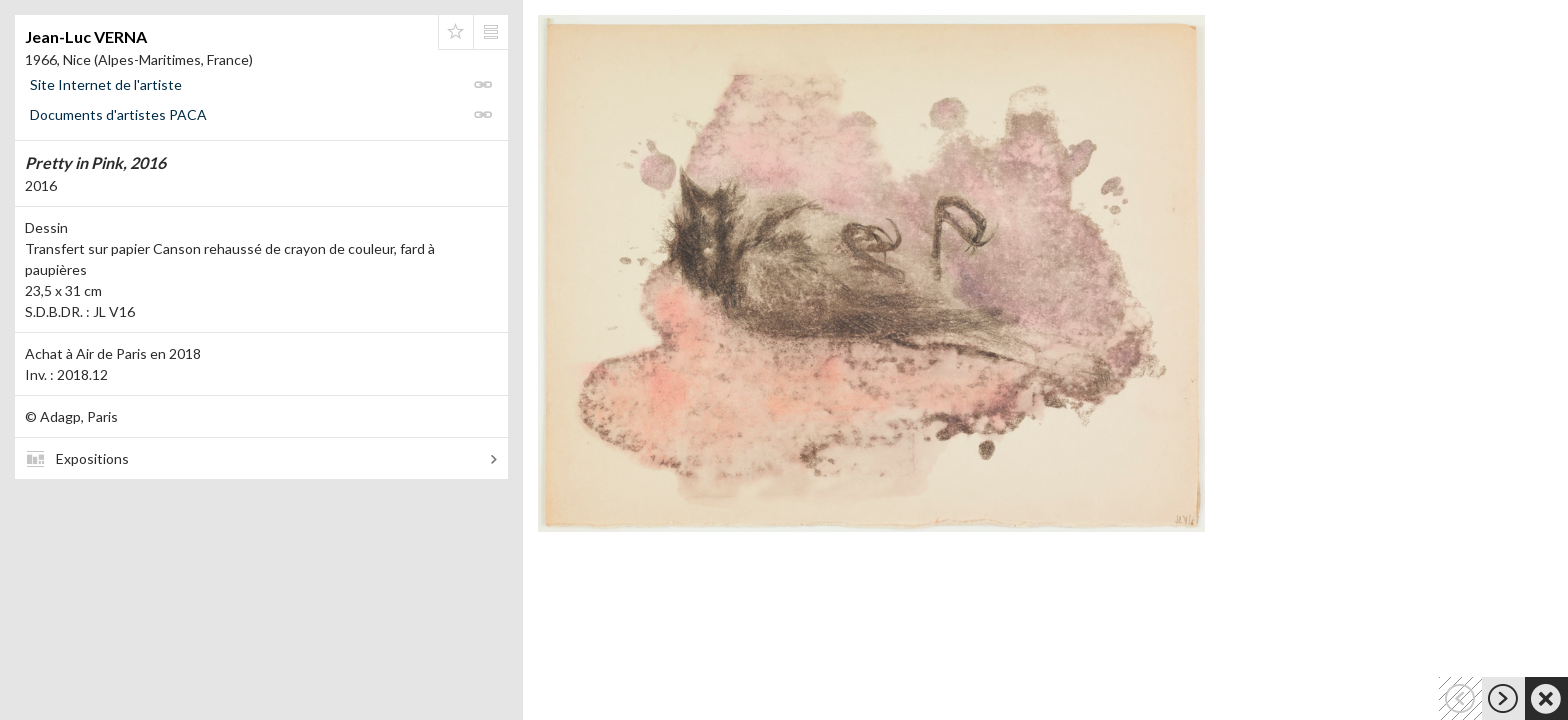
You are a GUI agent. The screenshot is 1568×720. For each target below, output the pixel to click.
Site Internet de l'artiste (106, 84)
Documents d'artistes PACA (118, 114)
